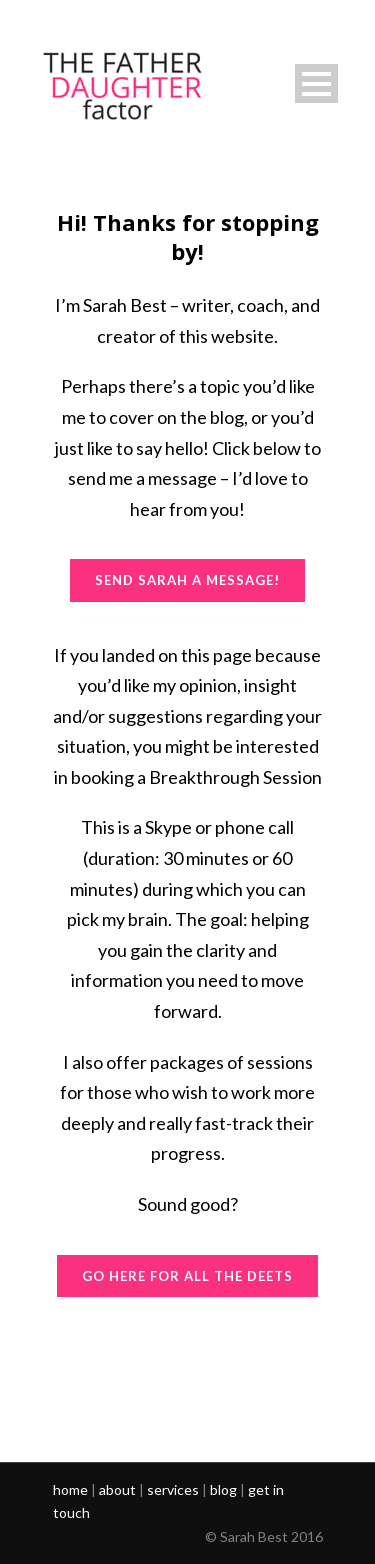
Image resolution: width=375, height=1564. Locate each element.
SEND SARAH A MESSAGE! (187, 580)
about (117, 1489)
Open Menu (316, 83)
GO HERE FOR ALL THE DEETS (187, 1276)
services (173, 1489)
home (70, 1489)
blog (223, 1489)
